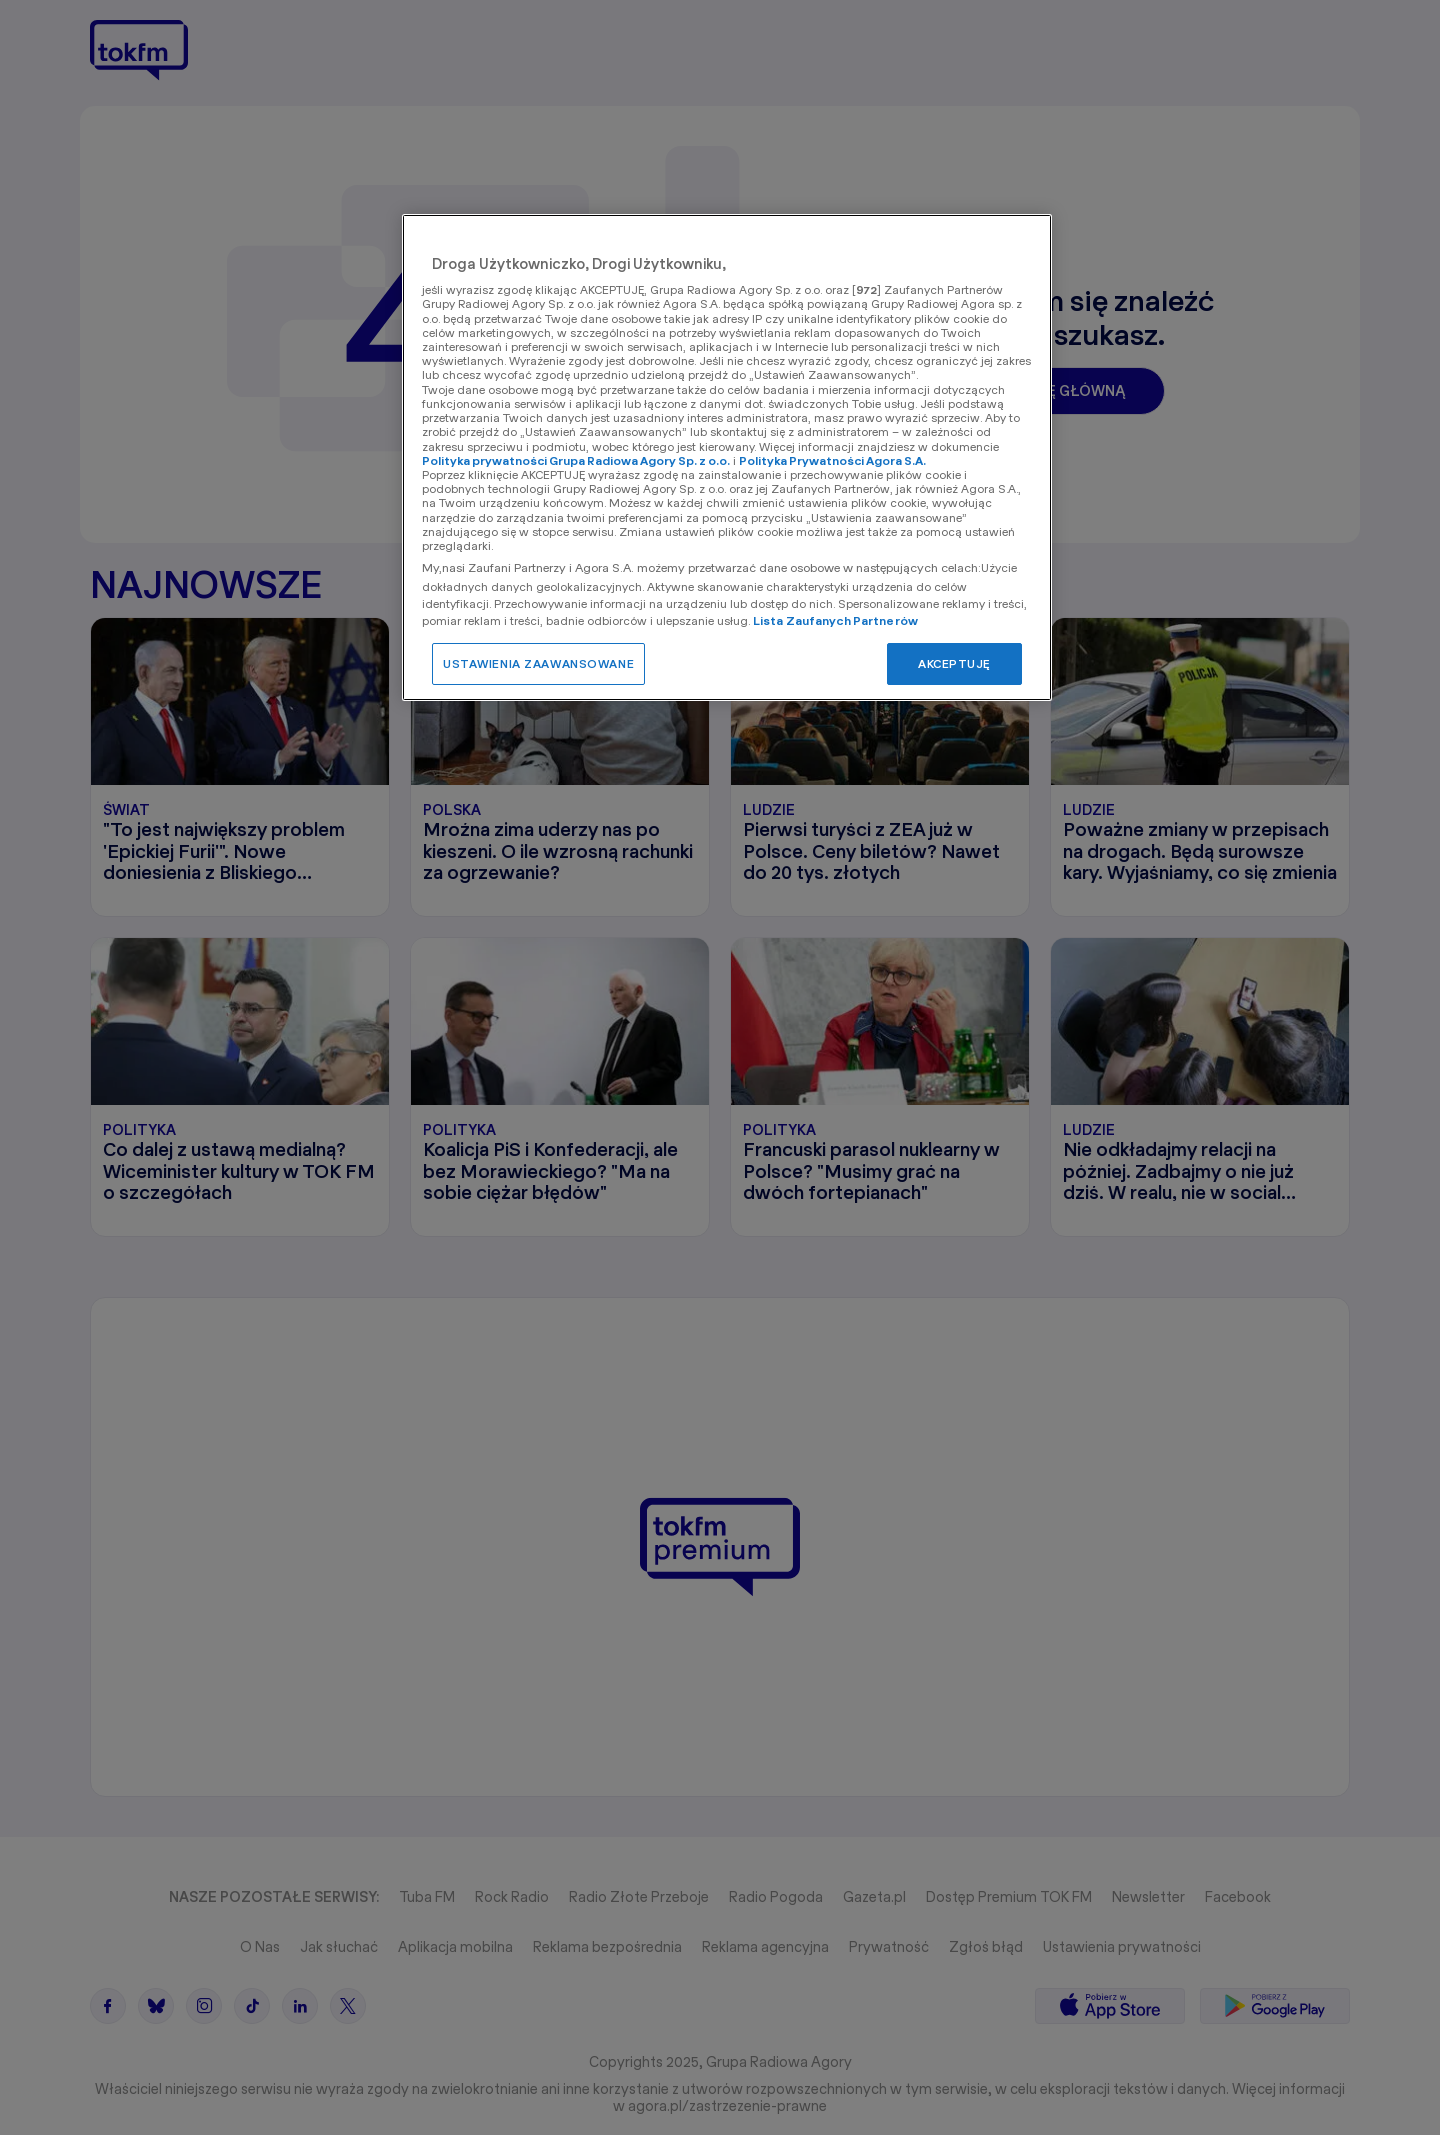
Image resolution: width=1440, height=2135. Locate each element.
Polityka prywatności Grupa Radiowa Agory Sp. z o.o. (576, 460)
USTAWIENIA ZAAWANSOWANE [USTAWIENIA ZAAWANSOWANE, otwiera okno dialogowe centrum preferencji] (538, 663)
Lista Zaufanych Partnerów (835, 620)
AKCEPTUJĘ (954, 663)
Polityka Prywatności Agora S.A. (832, 460)
